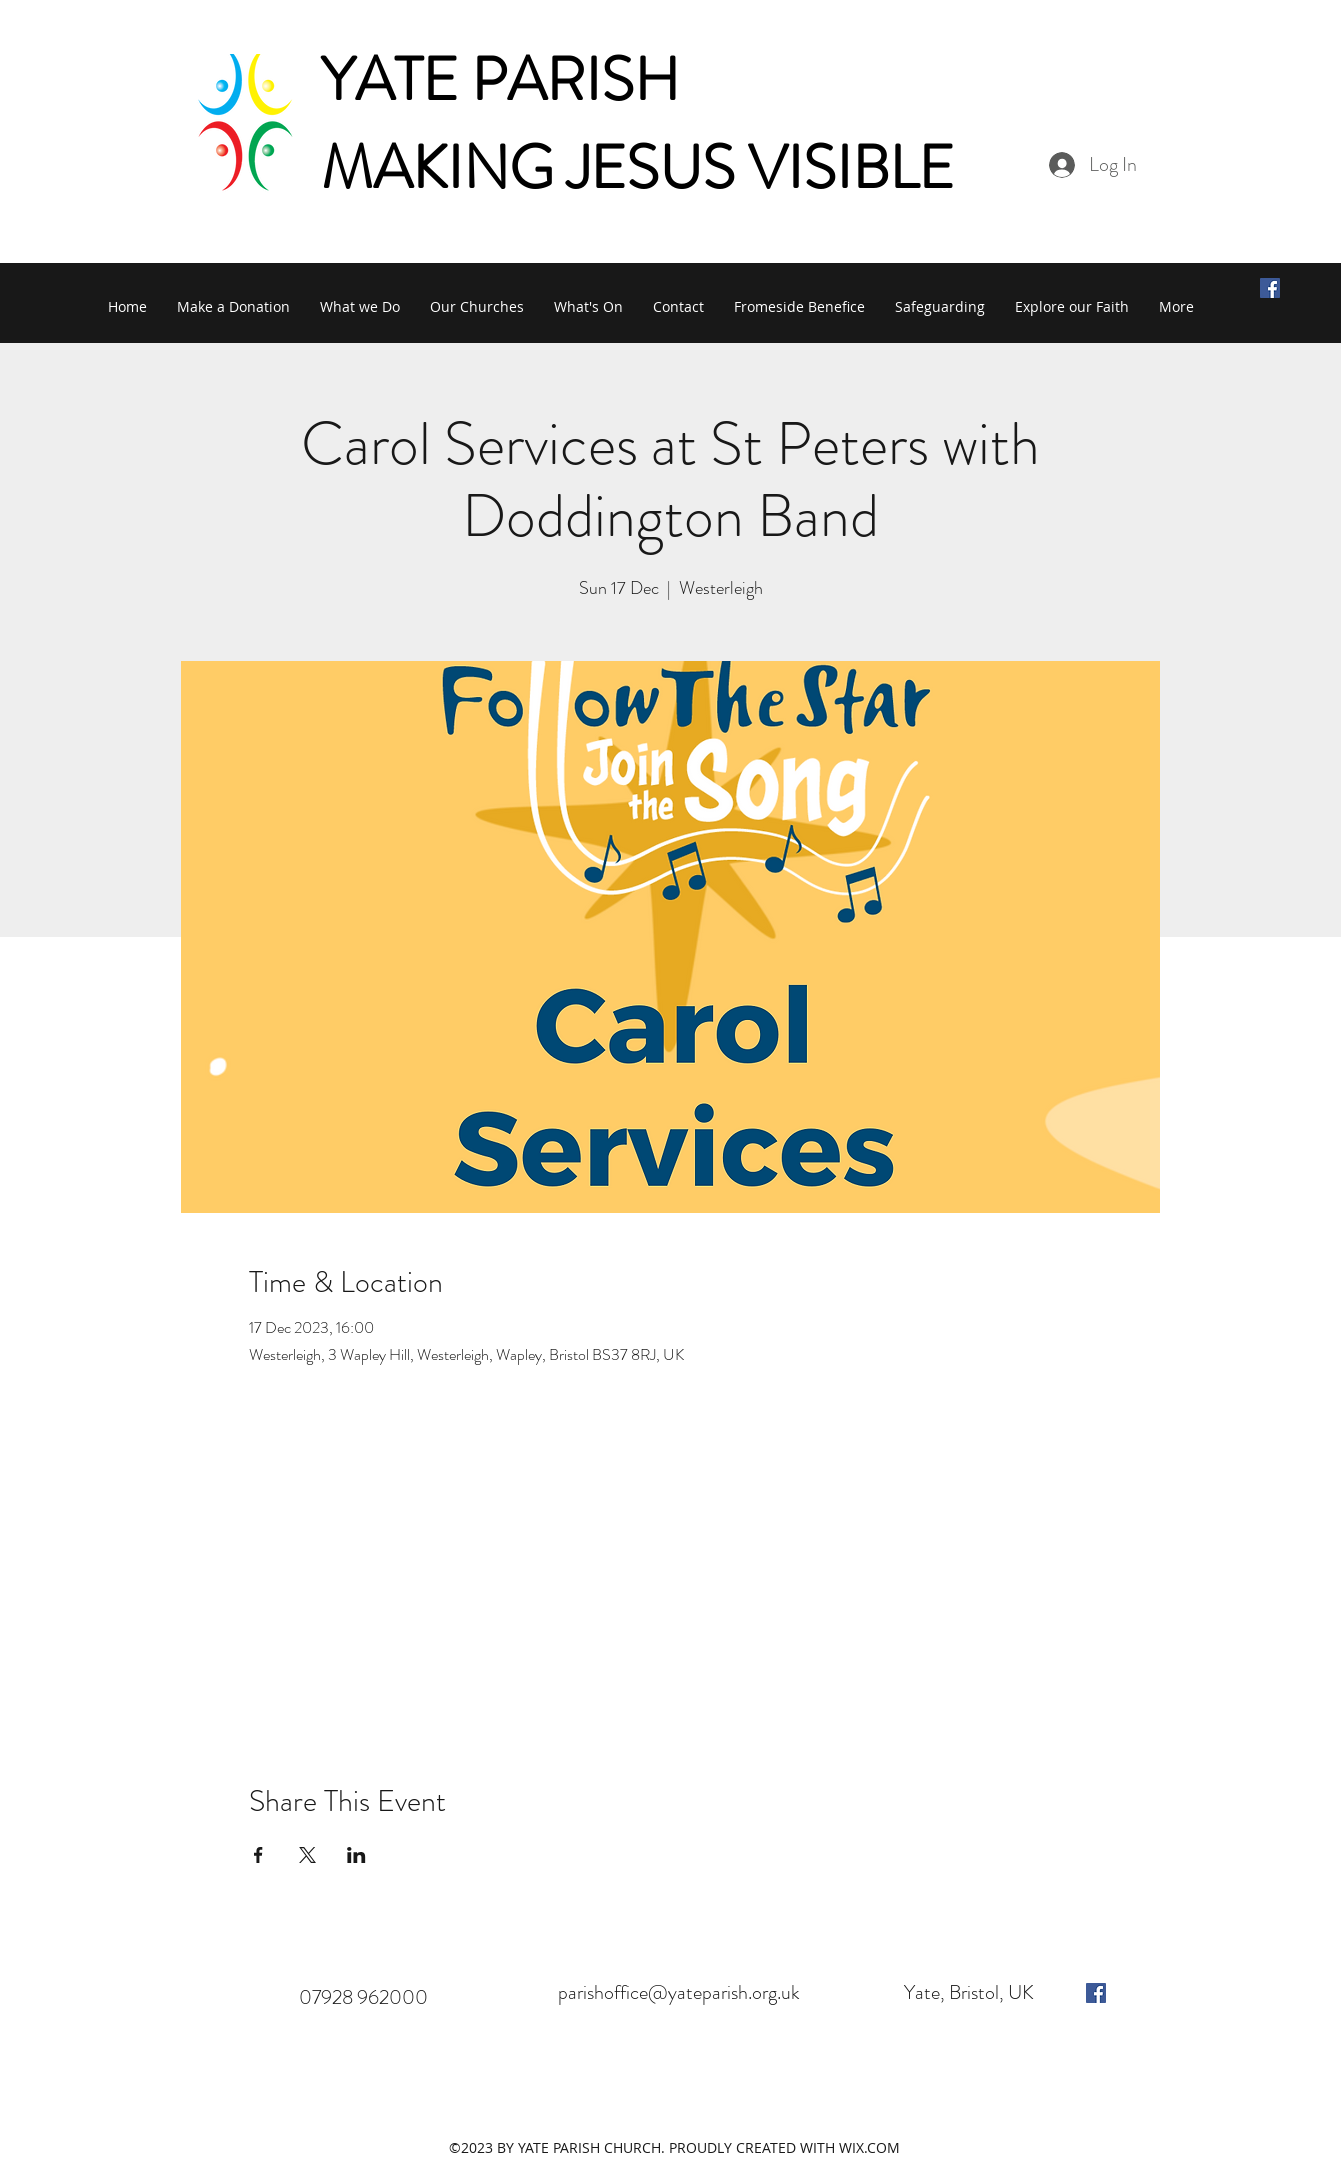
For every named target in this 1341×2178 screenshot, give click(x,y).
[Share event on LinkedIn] (356, 1855)
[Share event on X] (307, 1855)
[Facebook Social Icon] (1270, 288)
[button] (360, 307)
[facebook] (1096, 1993)
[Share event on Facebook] (258, 1855)
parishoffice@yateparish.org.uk (679, 1992)
